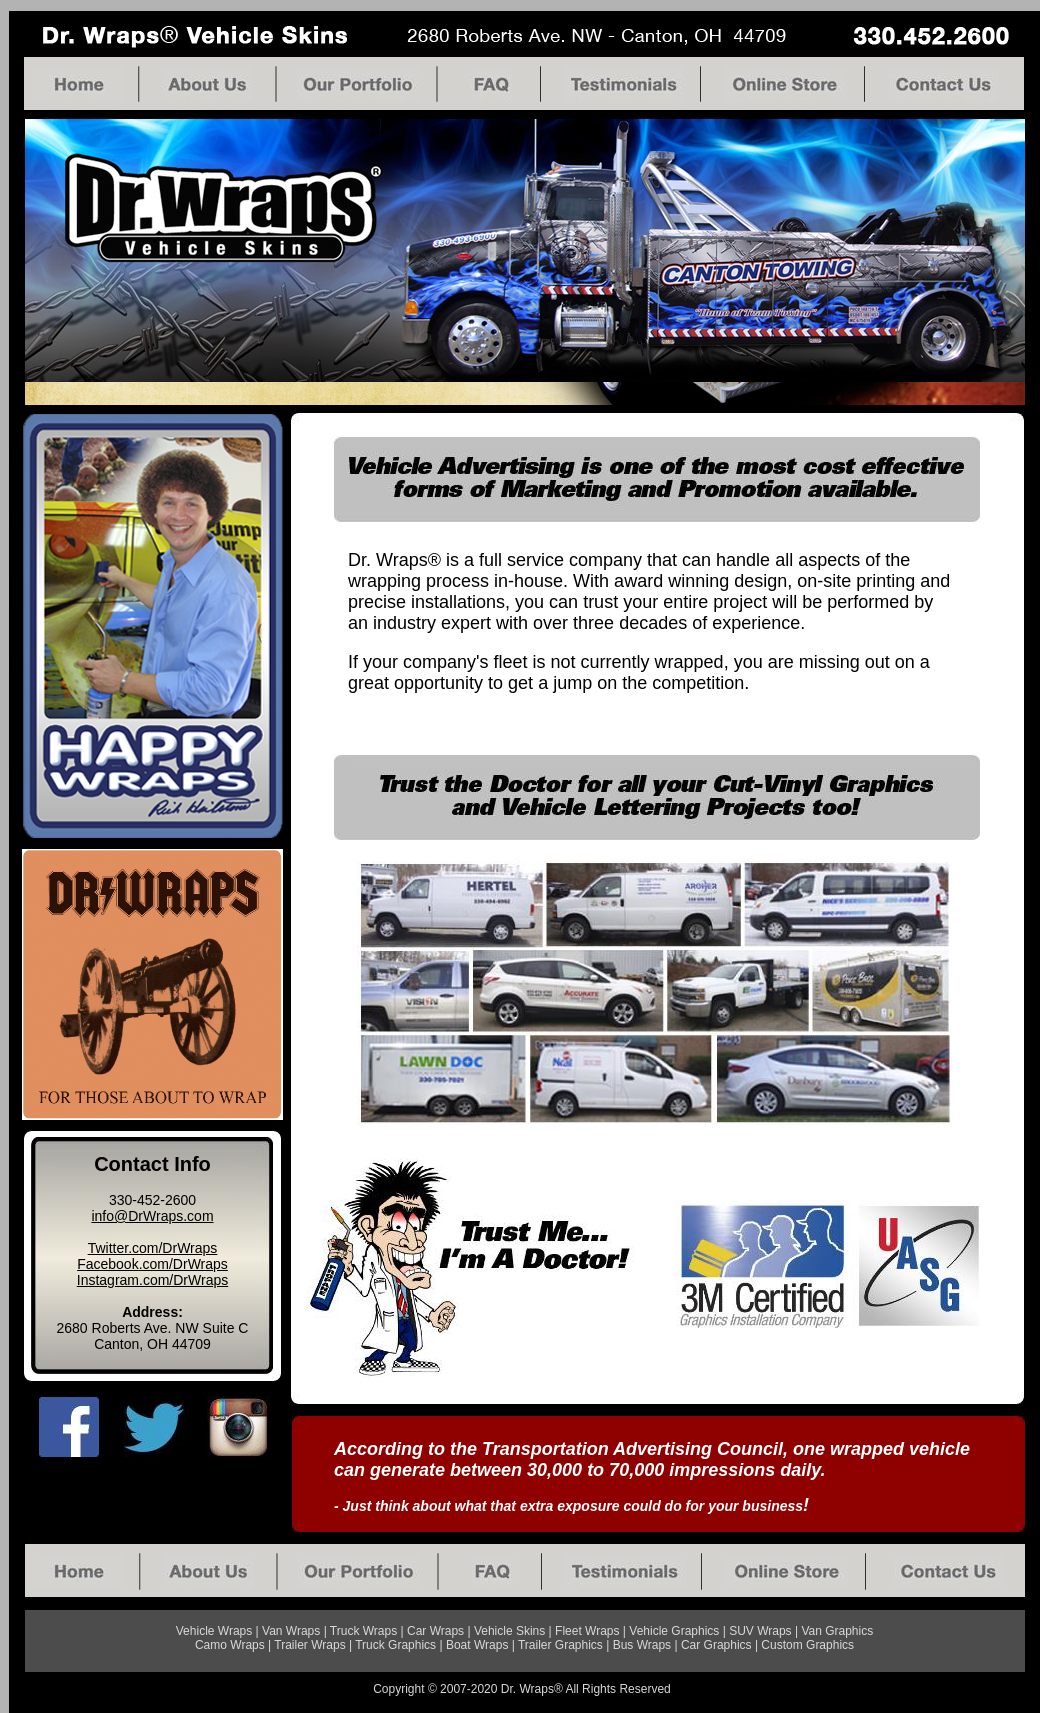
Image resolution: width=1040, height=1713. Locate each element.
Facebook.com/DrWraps (152, 1264)
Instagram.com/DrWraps (152, 1280)
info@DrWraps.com (152, 1216)
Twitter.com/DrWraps (153, 1248)
